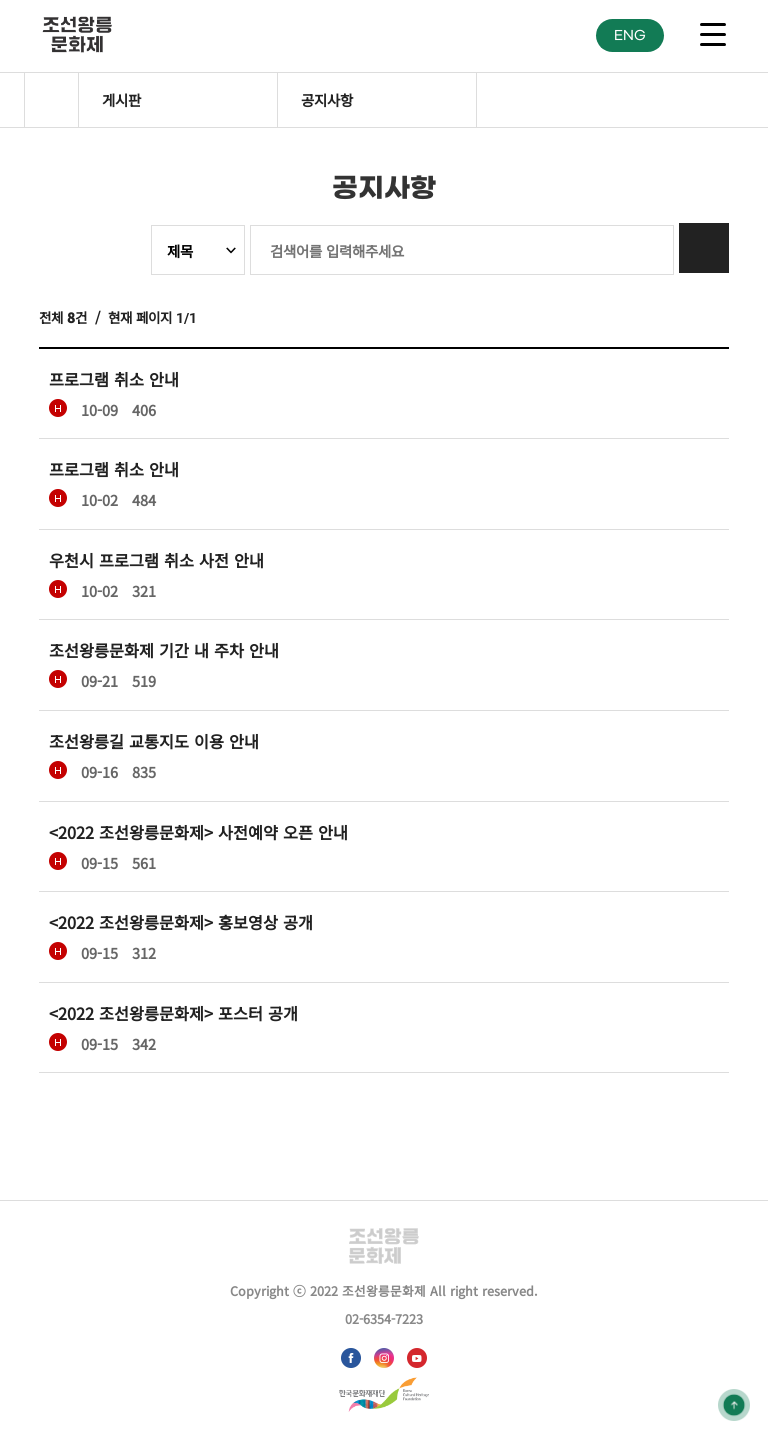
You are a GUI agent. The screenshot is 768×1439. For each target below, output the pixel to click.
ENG (630, 35)
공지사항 (327, 99)
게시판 (121, 99)
